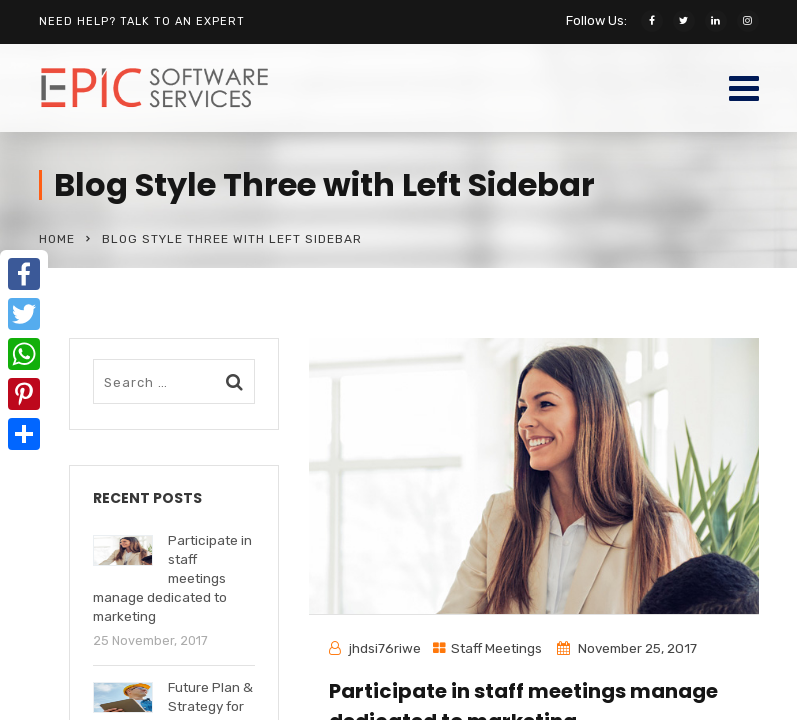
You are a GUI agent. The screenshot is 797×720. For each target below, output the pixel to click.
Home (57, 239)
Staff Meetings (496, 648)
